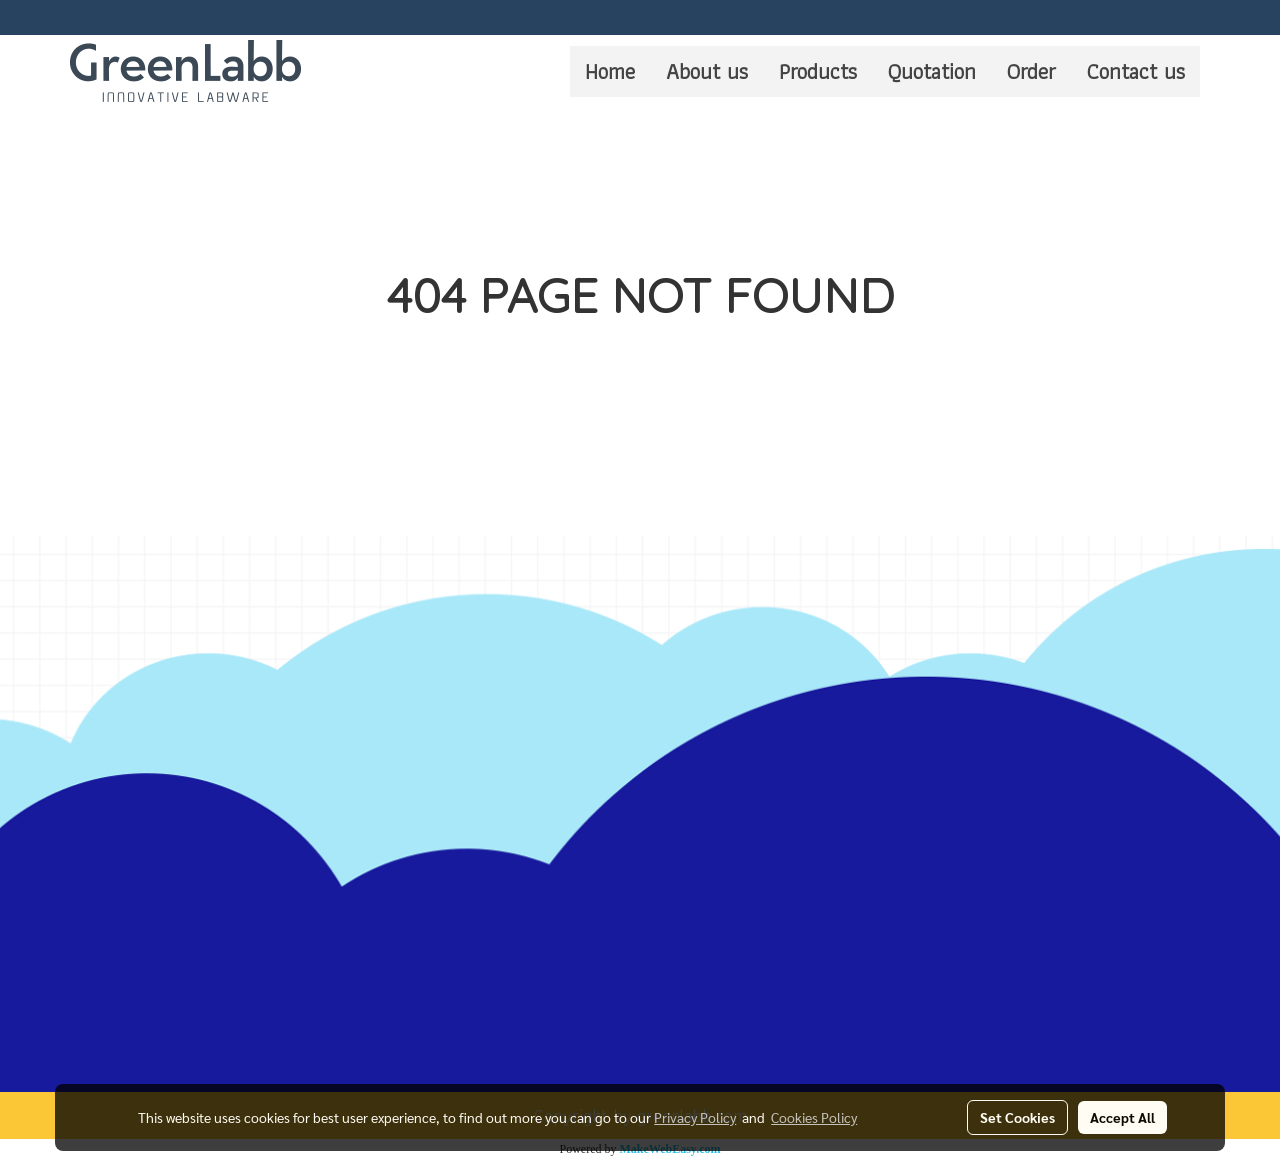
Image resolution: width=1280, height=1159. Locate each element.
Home (610, 71)
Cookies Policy (814, 1117)
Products (818, 71)
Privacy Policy (695, 1117)
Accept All (1122, 1117)
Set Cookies (1017, 1117)
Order (1031, 71)
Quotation (932, 71)
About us (707, 71)
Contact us (1136, 71)
